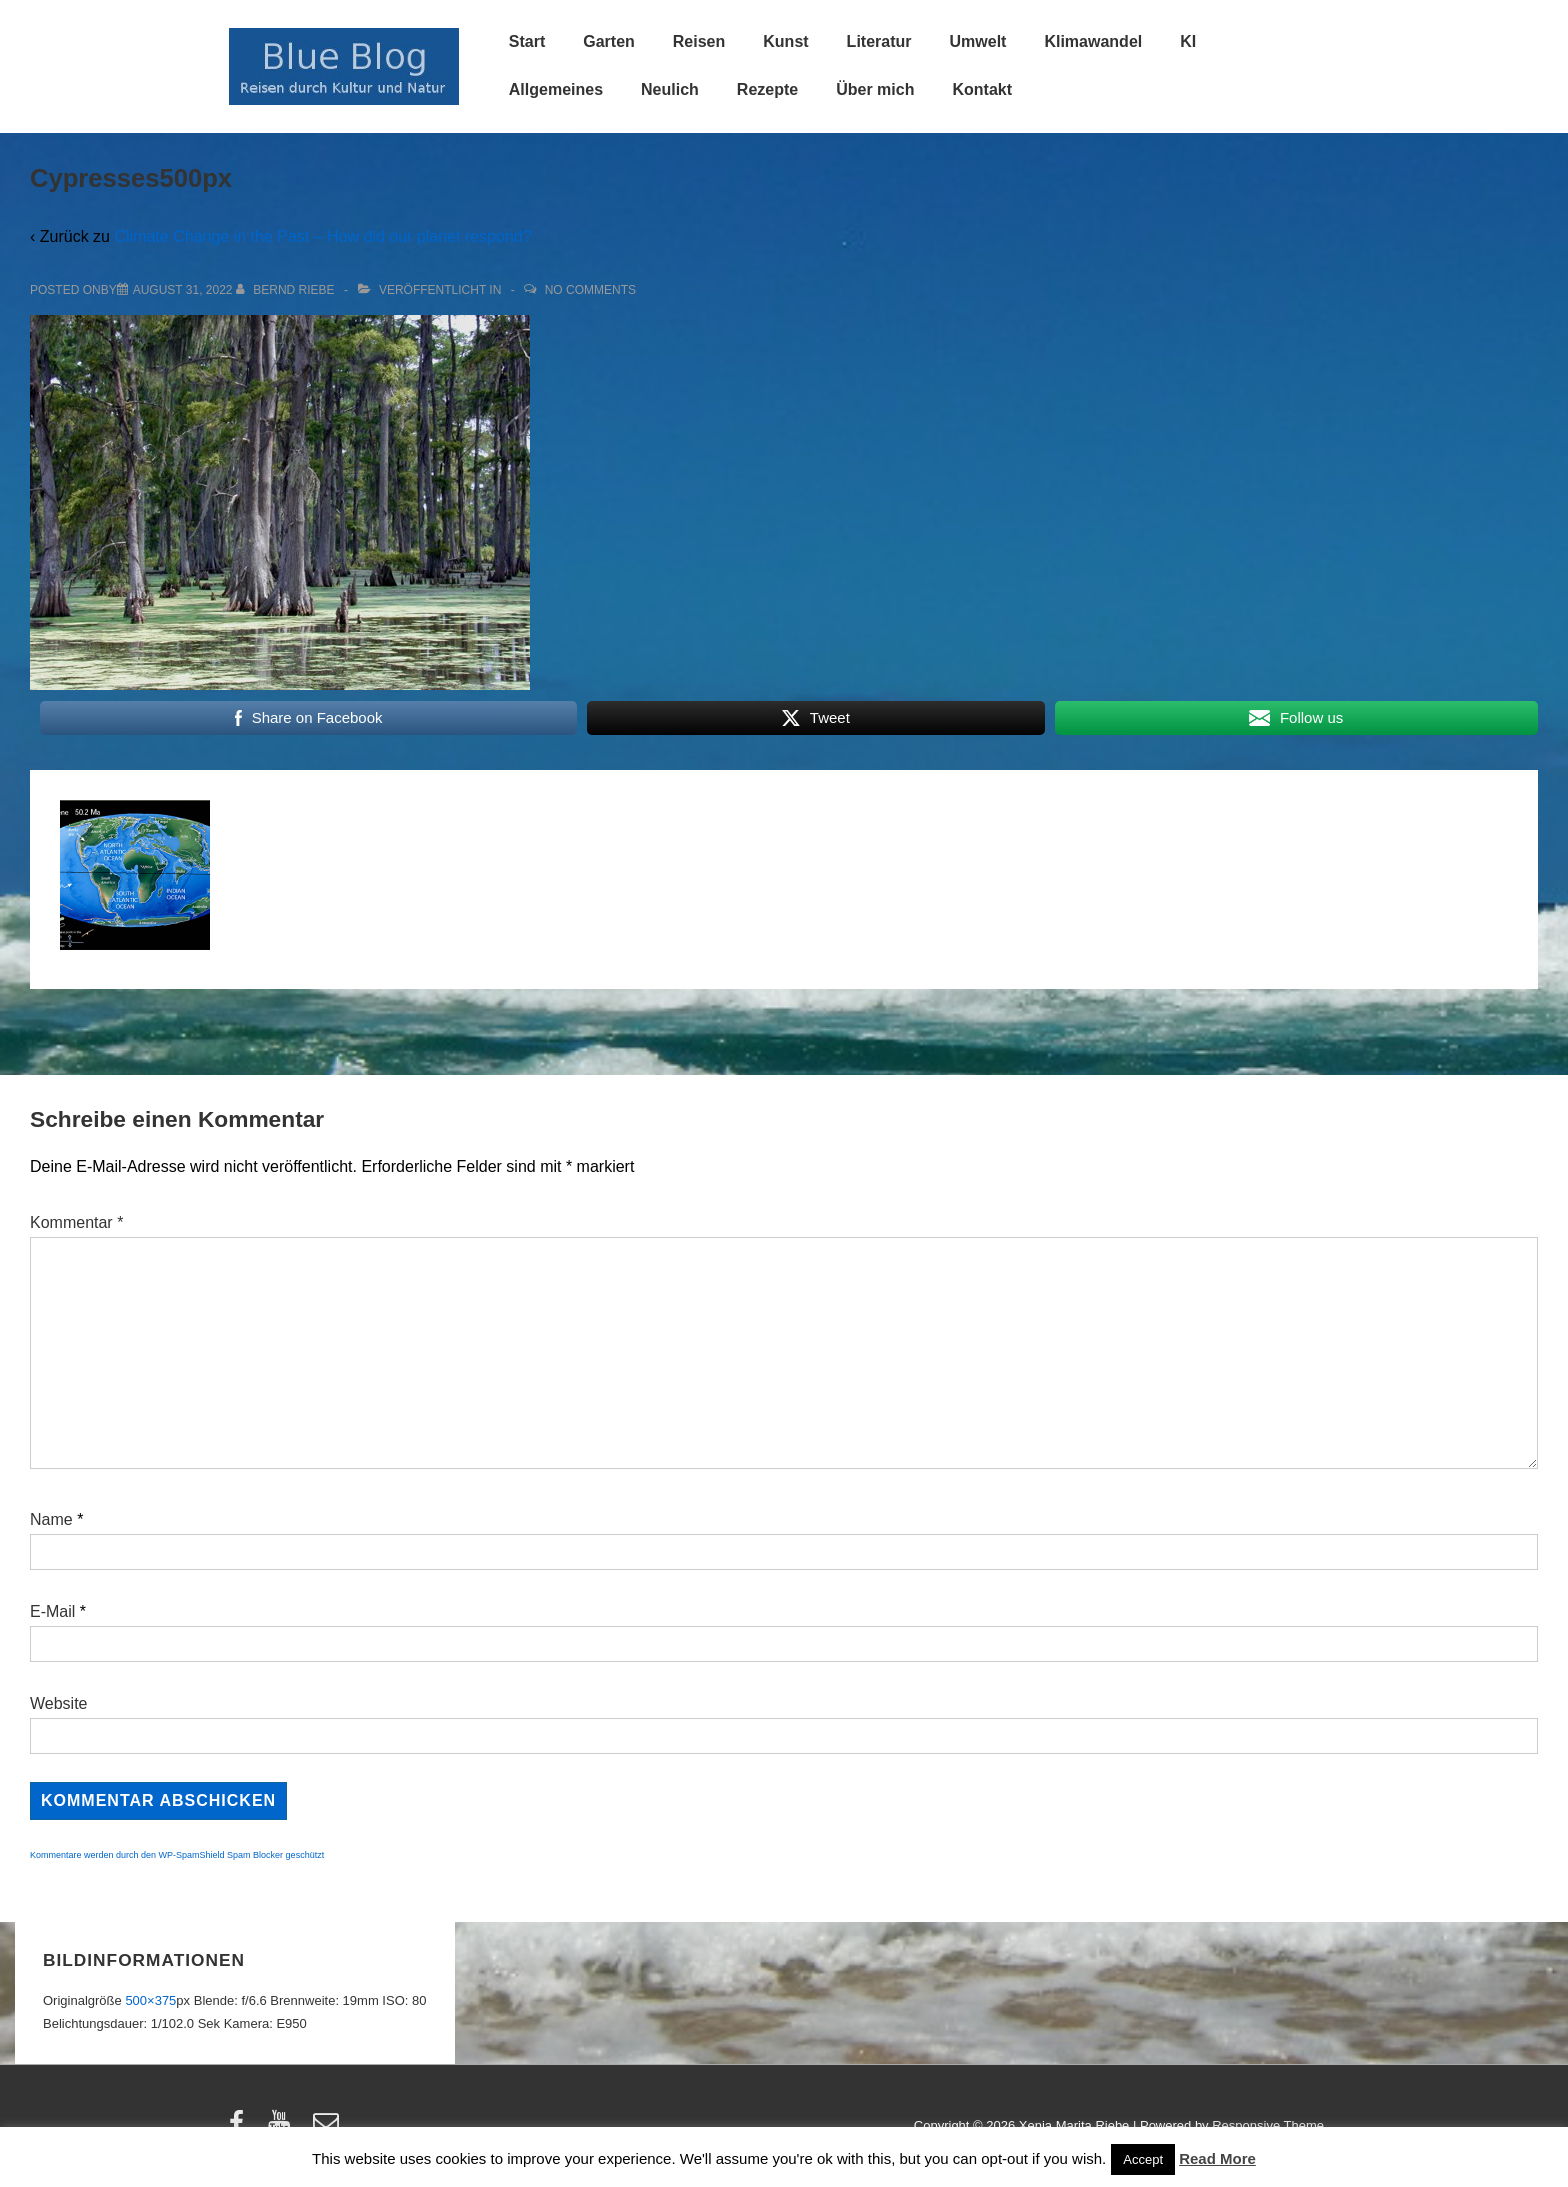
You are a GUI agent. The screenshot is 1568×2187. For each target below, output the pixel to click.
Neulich (670, 89)
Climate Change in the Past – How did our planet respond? (322, 236)
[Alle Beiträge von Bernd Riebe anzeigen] (287, 290)
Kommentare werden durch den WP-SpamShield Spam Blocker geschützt (177, 1855)
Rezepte (767, 89)
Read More (1217, 2158)
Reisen (699, 41)
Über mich (875, 89)
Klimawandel (1093, 41)
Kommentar (76, 1222)
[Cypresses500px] (183, 290)
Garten (609, 41)
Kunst (785, 41)
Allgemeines (556, 89)
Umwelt (978, 41)
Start (527, 41)
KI (1188, 41)
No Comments (590, 290)
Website (59, 1703)
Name (51, 1519)
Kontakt (982, 89)
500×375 (150, 2000)
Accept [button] (1143, 2159)
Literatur (879, 41)
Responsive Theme (1268, 2125)
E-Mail (52, 1611)
